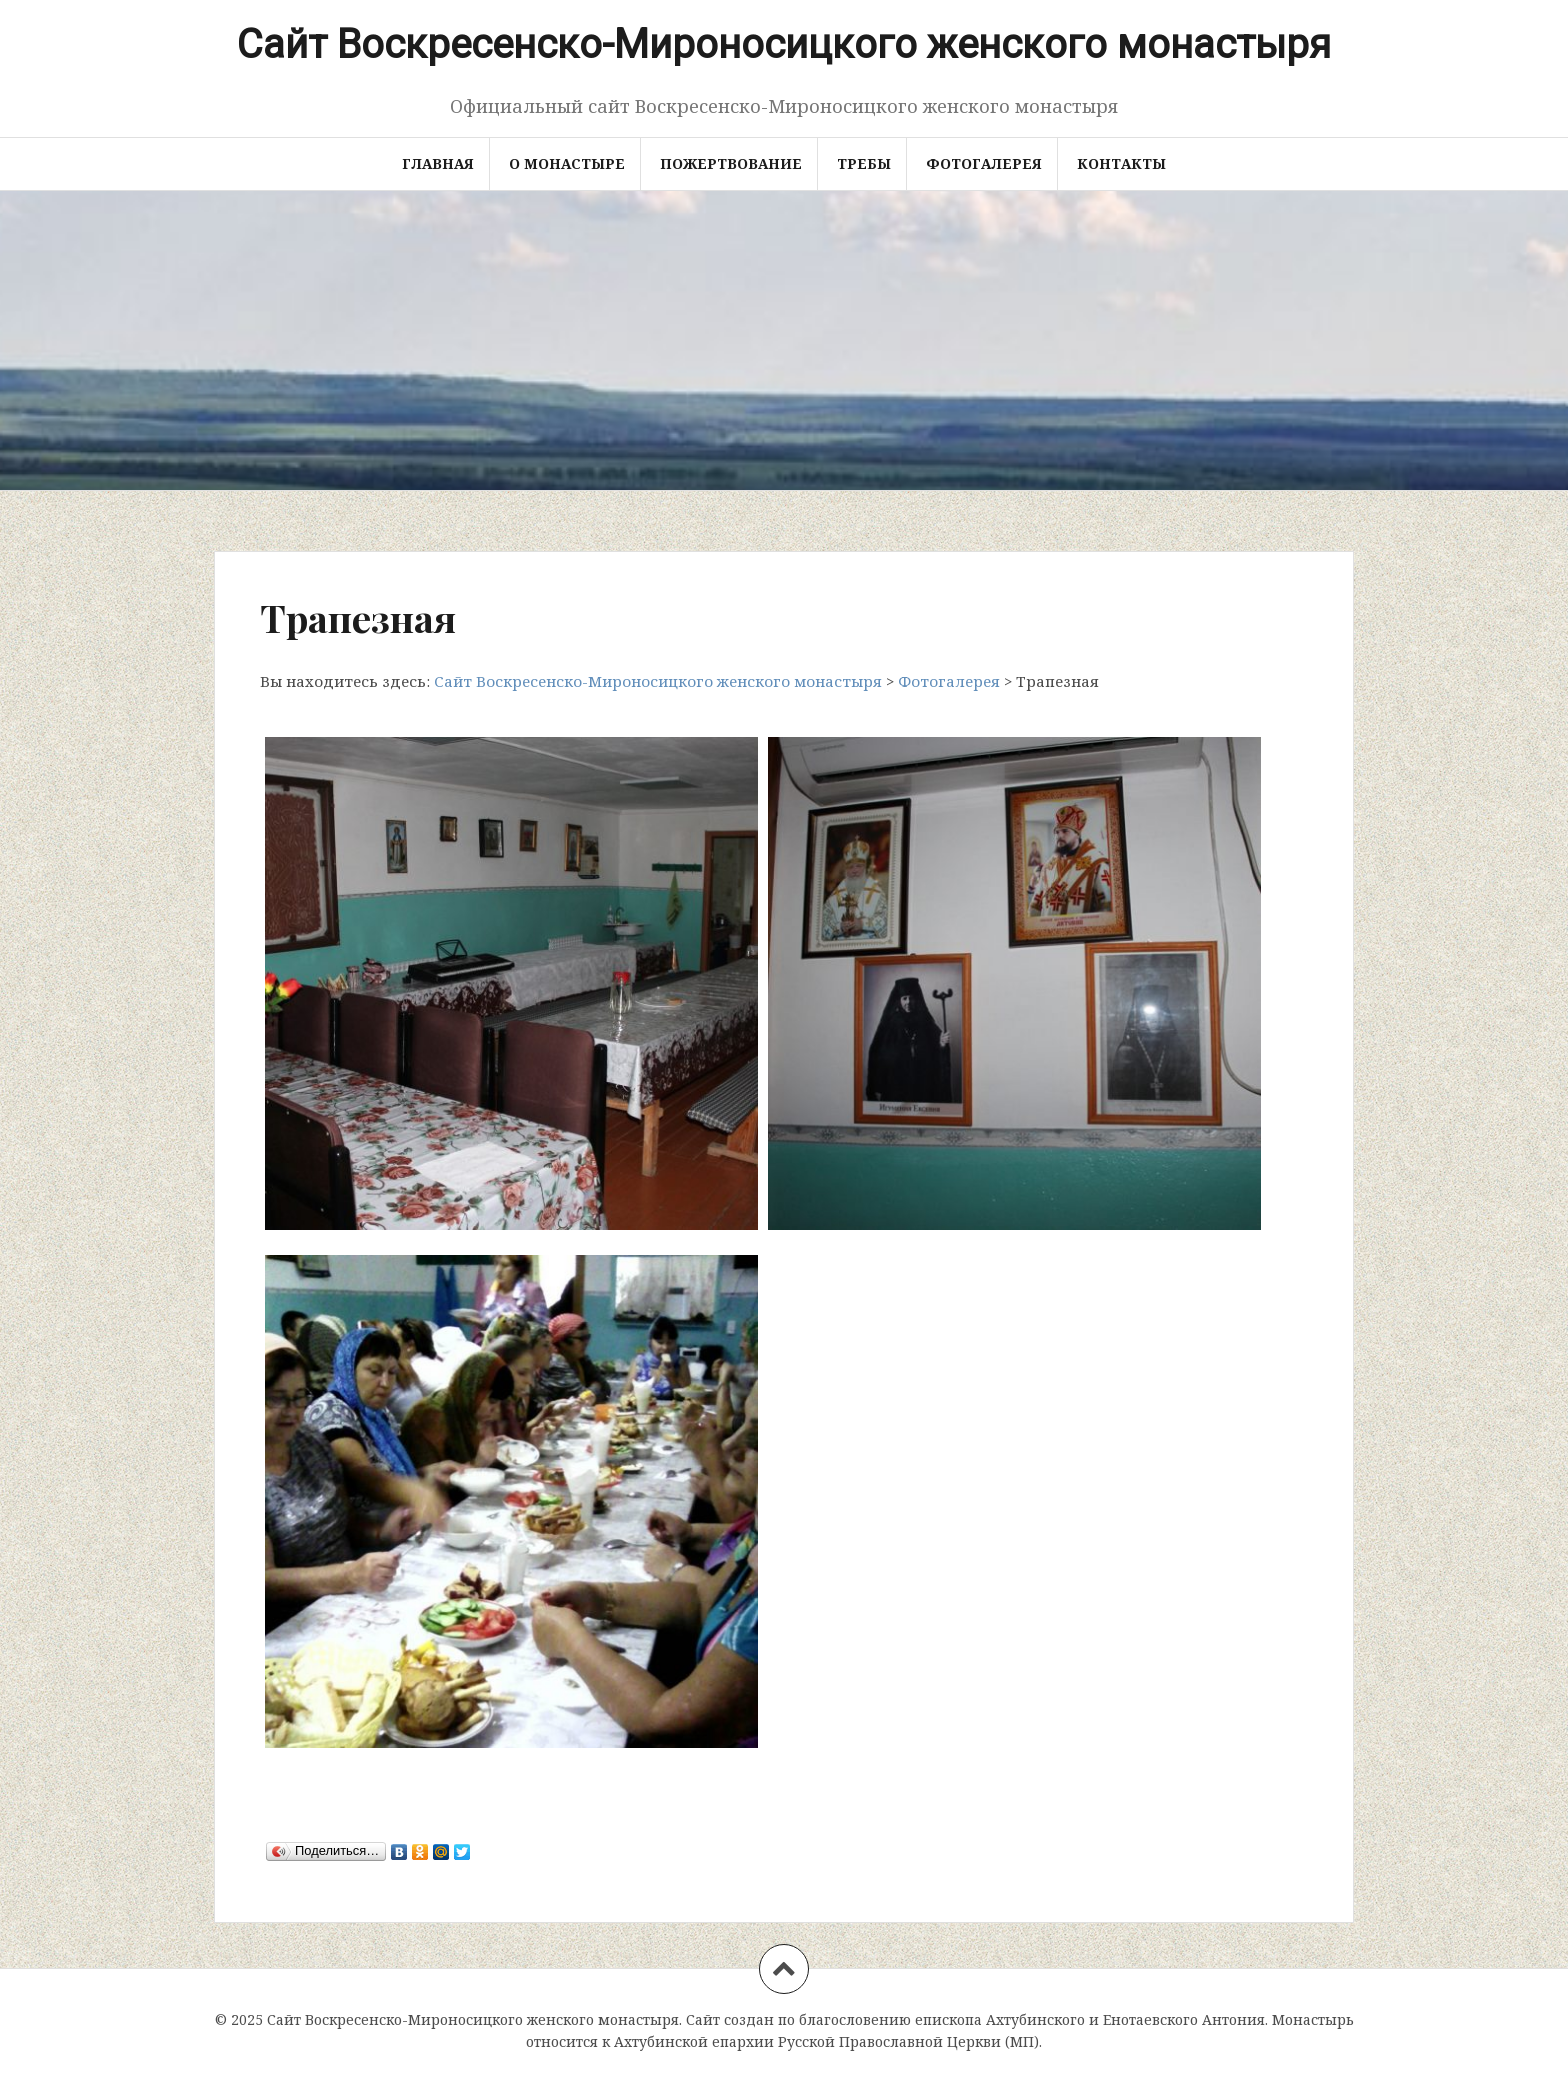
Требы (864, 163)
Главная (438, 163)
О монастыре (567, 163)
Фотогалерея (984, 163)
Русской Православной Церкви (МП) (908, 2041)
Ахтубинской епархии (694, 2041)
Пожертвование (731, 163)
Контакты (1121, 163)
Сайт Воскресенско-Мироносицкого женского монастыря (784, 44)
